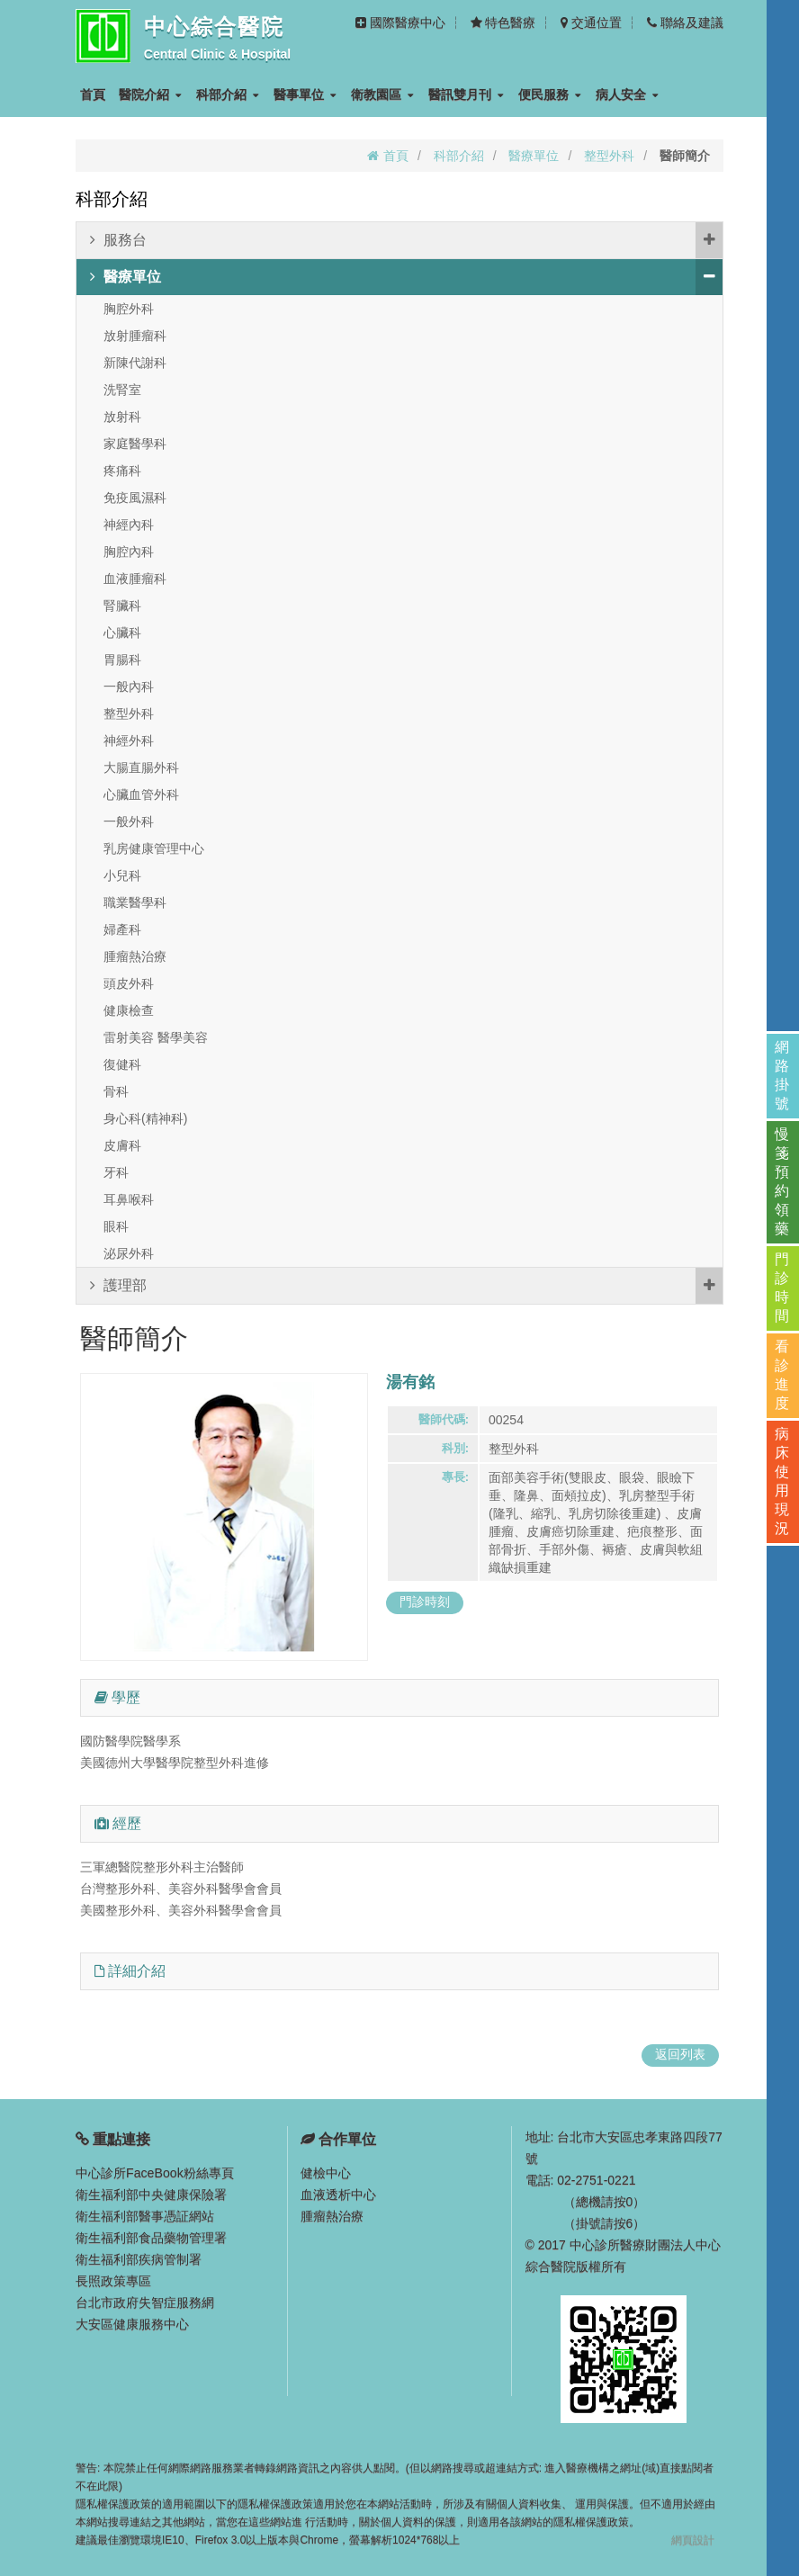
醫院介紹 (150, 94)
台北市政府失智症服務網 (145, 2302)
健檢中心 (326, 2173)
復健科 (122, 1064)
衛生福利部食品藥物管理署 (151, 2237)
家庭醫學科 (134, 443)
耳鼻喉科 (128, 1199)
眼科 (116, 1226)
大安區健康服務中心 (132, 2324)
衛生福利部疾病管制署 (139, 2259)
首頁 (92, 94)
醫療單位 (533, 155)
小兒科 (122, 875)
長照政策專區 (113, 2281)
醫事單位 (305, 94)
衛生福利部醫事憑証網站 (145, 2216)
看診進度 (783, 1375)
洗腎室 (122, 389)
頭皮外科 (128, 983)
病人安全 (627, 94)
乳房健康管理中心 (153, 848)
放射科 (122, 416)
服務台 (406, 240)
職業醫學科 (134, 902)
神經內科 (128, 524)
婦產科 (122, 929)
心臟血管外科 (141, 794)
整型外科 (609, 155)
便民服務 (549, 94)
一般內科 (128, 686)
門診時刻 (425, 1601)
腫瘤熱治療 (134, 956)
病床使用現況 (783, 1481)
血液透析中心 (338, 2194)
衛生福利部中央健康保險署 (151, 2194)
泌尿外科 (128, 1253)
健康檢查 (128, 1010)
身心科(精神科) (145, 1118)
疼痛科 (122, 470)
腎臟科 (122, 605)
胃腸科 (122, 659)
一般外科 (128, 821)
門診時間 (783, 1288)
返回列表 (680, 2054)
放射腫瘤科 (134, 335)
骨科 (116, 1091)
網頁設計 (692, 2540)
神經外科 (128, 740)
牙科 (116, 1172)
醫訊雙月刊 (466, 94)
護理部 (406, 1286)
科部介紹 (227, 94)
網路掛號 (783, 1075)
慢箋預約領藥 (783, 1181)
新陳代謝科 (134, 362)
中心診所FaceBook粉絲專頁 (154, 2173)
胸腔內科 (128, 551)
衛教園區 (382, 94)
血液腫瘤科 (134, 578)
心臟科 (122, 632)
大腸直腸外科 (141, 767)
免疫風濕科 (134, 497)
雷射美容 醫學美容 (155, 1037)
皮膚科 (122, 1145)
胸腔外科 (128, 308)
